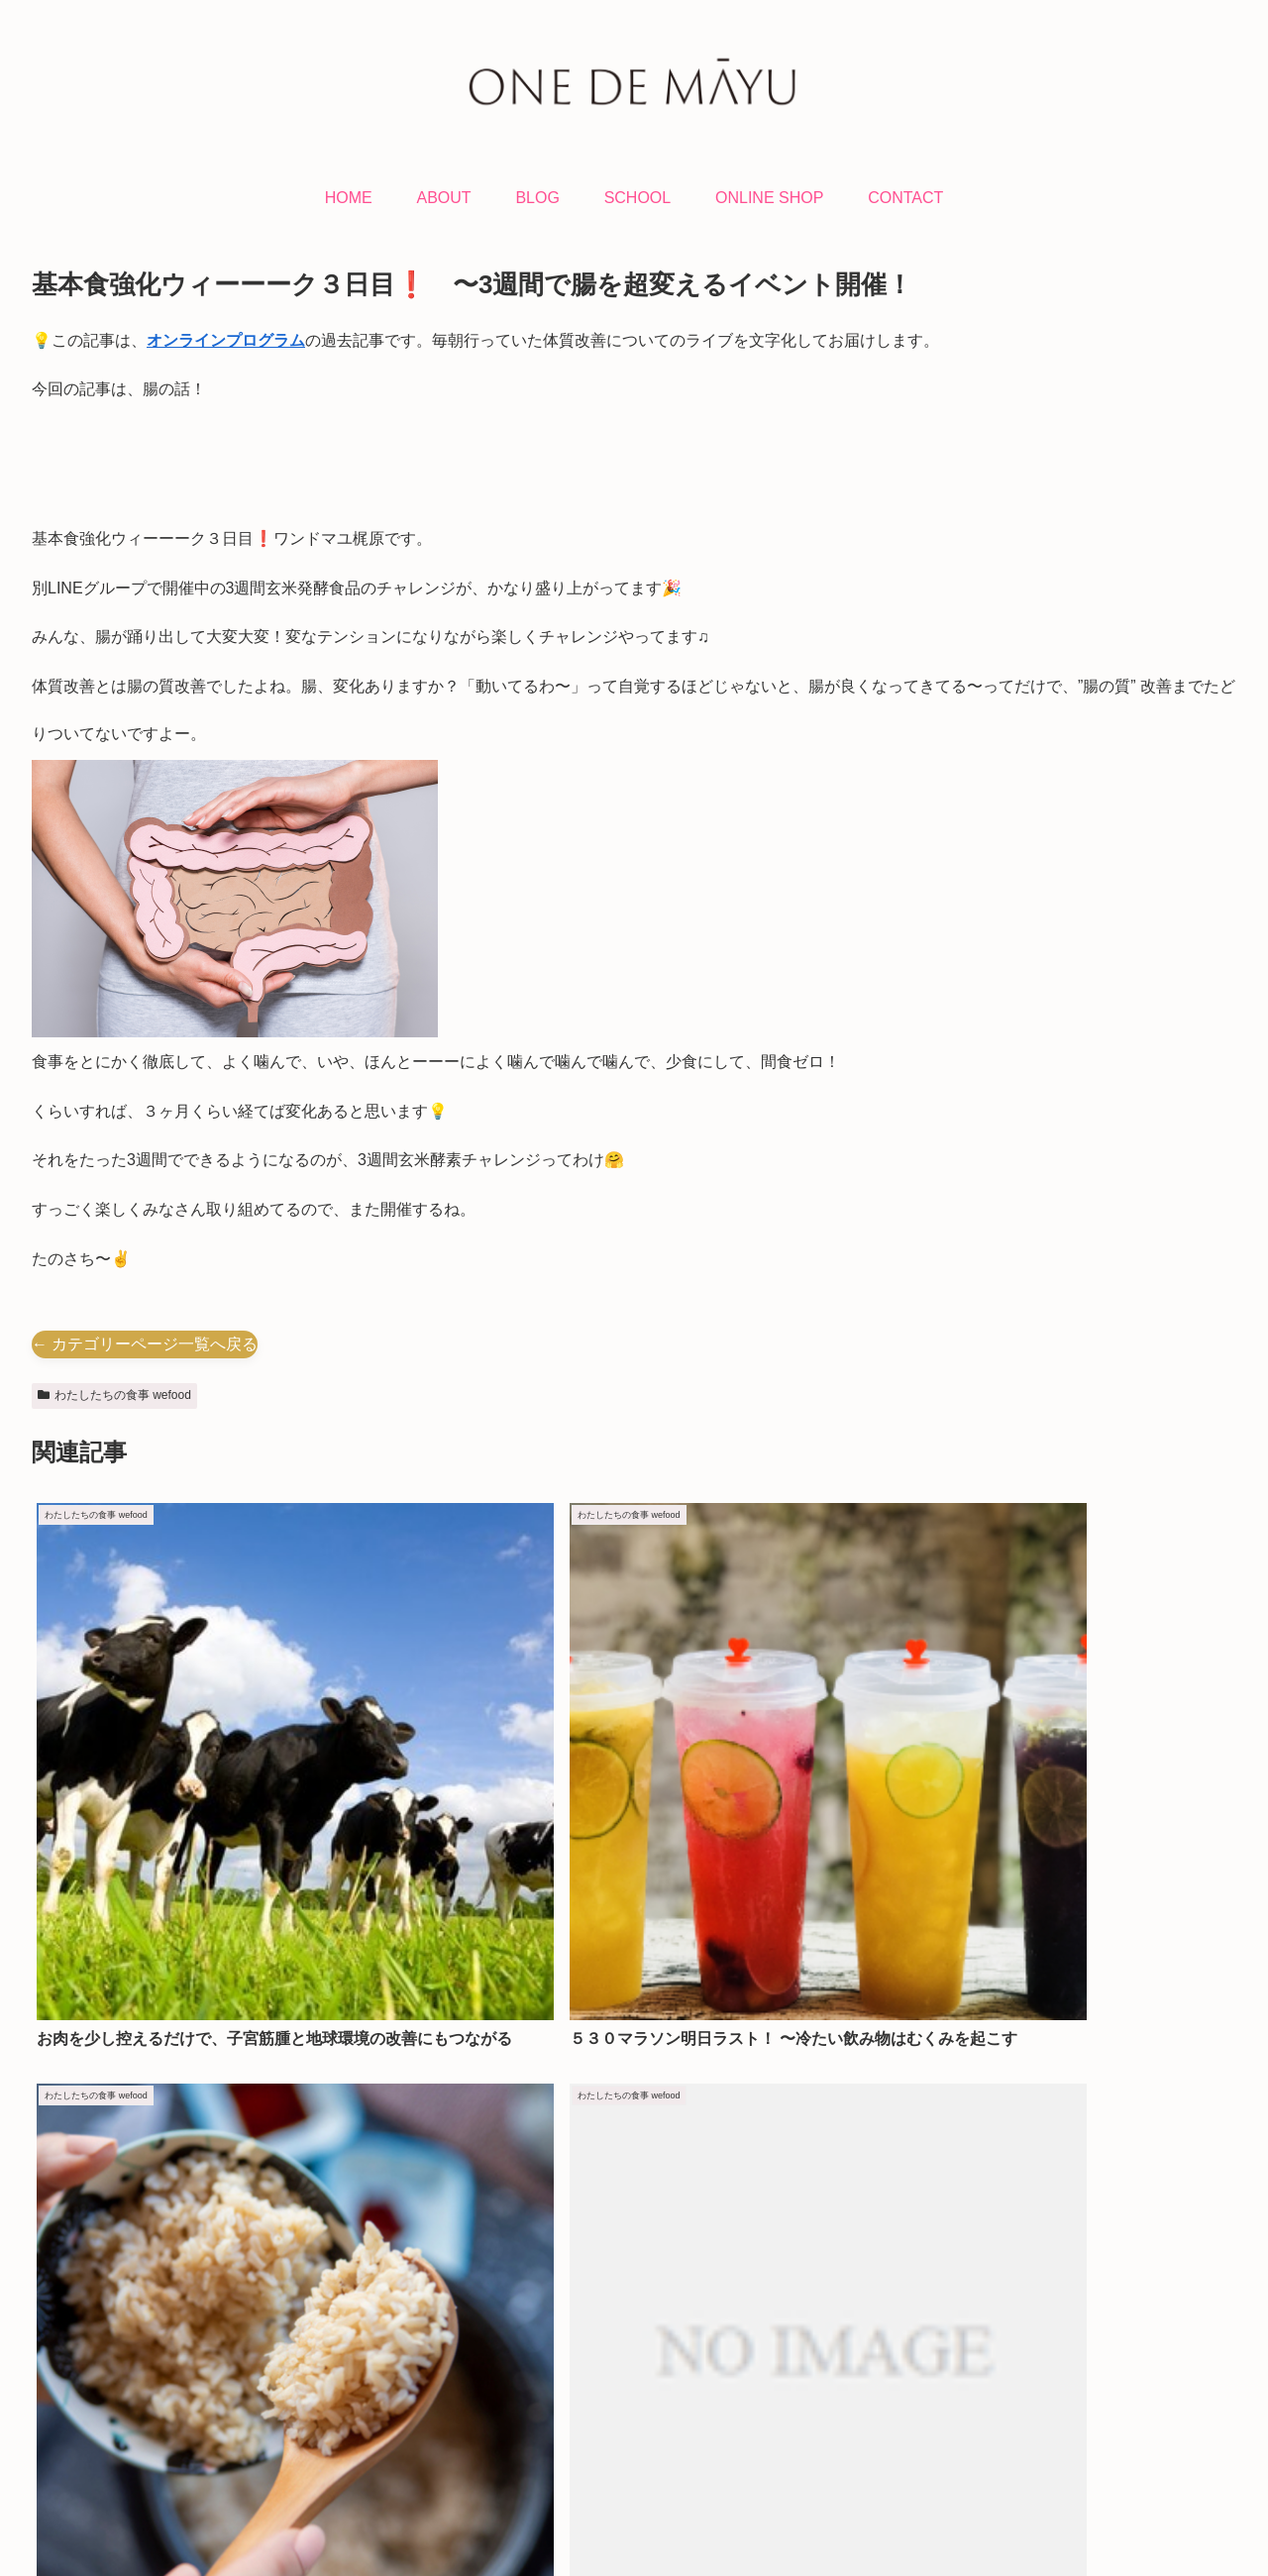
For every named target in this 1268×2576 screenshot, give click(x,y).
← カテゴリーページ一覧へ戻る (145, 1344)
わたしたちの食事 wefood (114, 1395)
